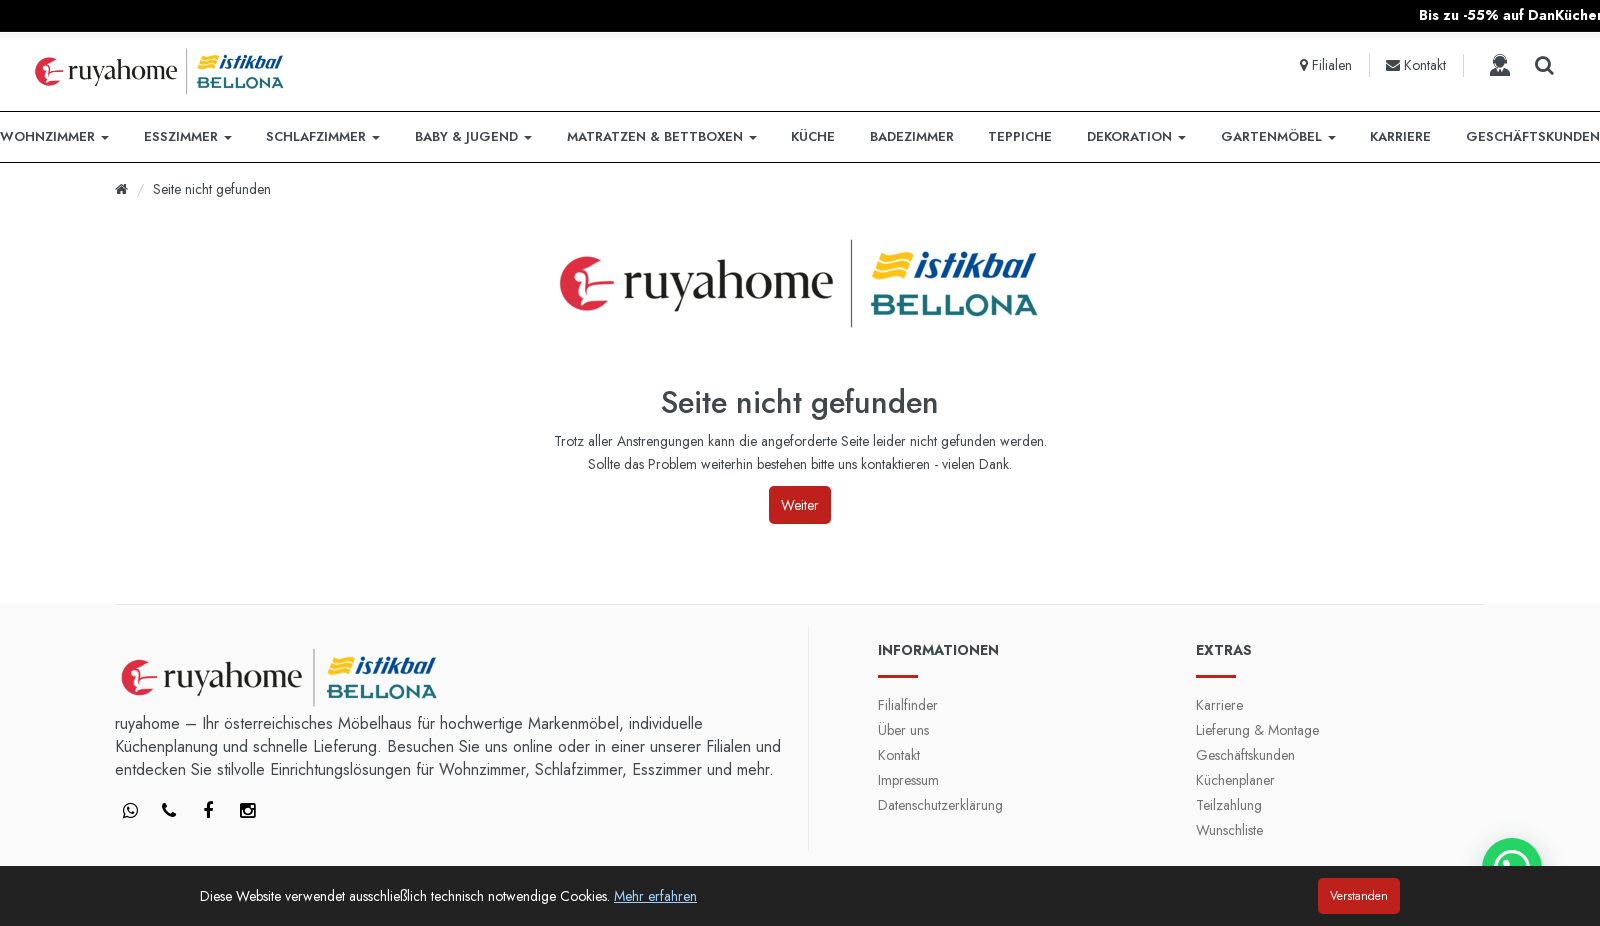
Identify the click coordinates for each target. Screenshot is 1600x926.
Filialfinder (908, 705)
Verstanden (1359, 896)
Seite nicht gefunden (212, 189)
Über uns (903, 730)
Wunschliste (1229, 830)
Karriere (1219, 705)
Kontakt (899, 755)
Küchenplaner (1235, 780)
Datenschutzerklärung (940, 805)
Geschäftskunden (1245, 755)
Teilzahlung (1229, 805)
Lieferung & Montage (1257, 730)
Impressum (908, 780)
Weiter (800, 505)
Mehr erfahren (655, 896)
